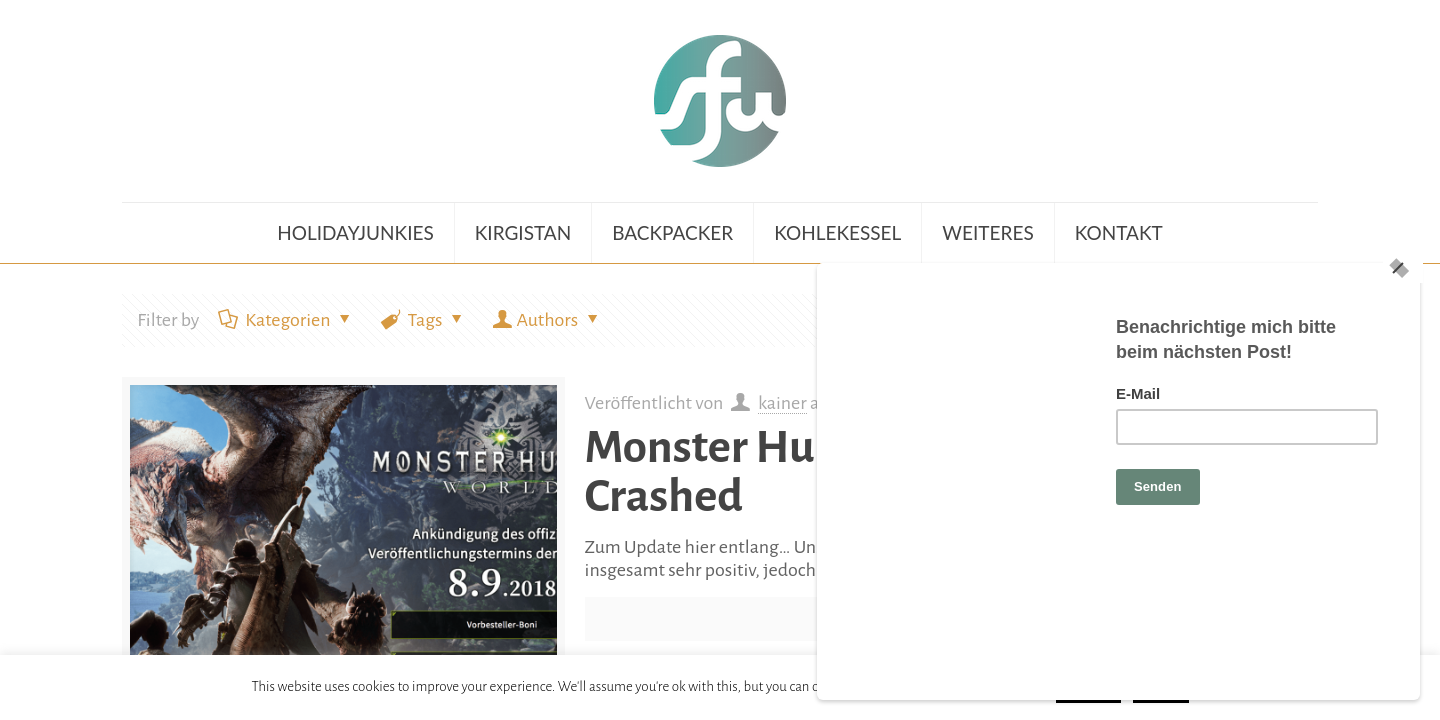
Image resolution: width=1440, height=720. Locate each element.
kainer (782, 403)
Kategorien (286, 320)
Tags (424, 320)
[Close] (1403, 375)
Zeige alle (1251, 320)
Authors (547, 320)
